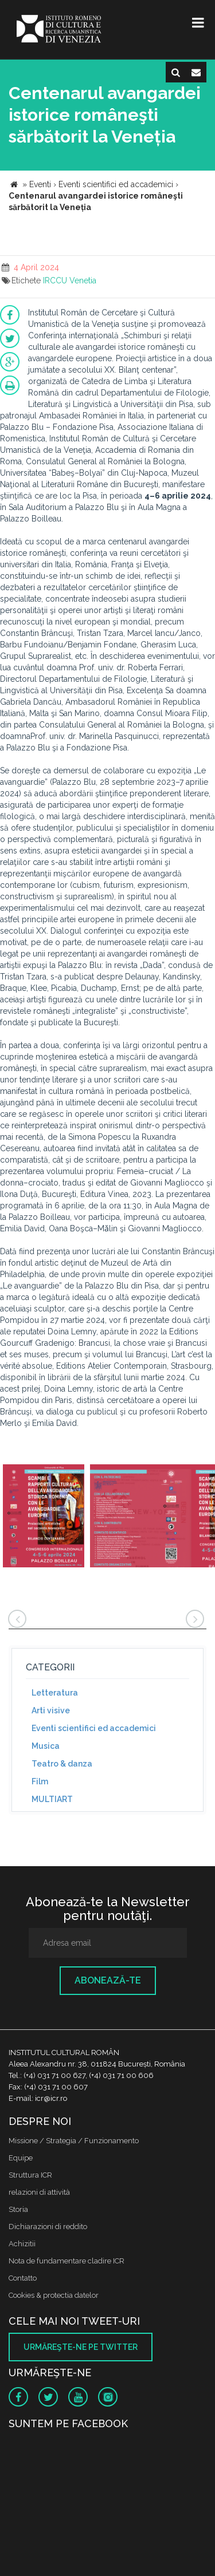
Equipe (21, 2158)
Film (40, 1781)
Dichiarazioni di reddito (48, 2226)
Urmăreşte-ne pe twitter (81, 2347)
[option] (43, 1517)
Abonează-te (108, 1980)
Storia (18, 2209)
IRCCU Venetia (69, 280)
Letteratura (55, 1692)
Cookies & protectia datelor (54, 2295)
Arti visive (51, 1710)
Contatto (23, 2278)
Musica (46, 1746)
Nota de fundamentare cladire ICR (66, 2261)
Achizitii (22, 2243)
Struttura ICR (30, 2175)
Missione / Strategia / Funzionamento (74, 2140)
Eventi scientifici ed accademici (94, 1728)
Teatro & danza (62, 1763)
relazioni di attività (39, 2192)
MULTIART (52, 1799)
